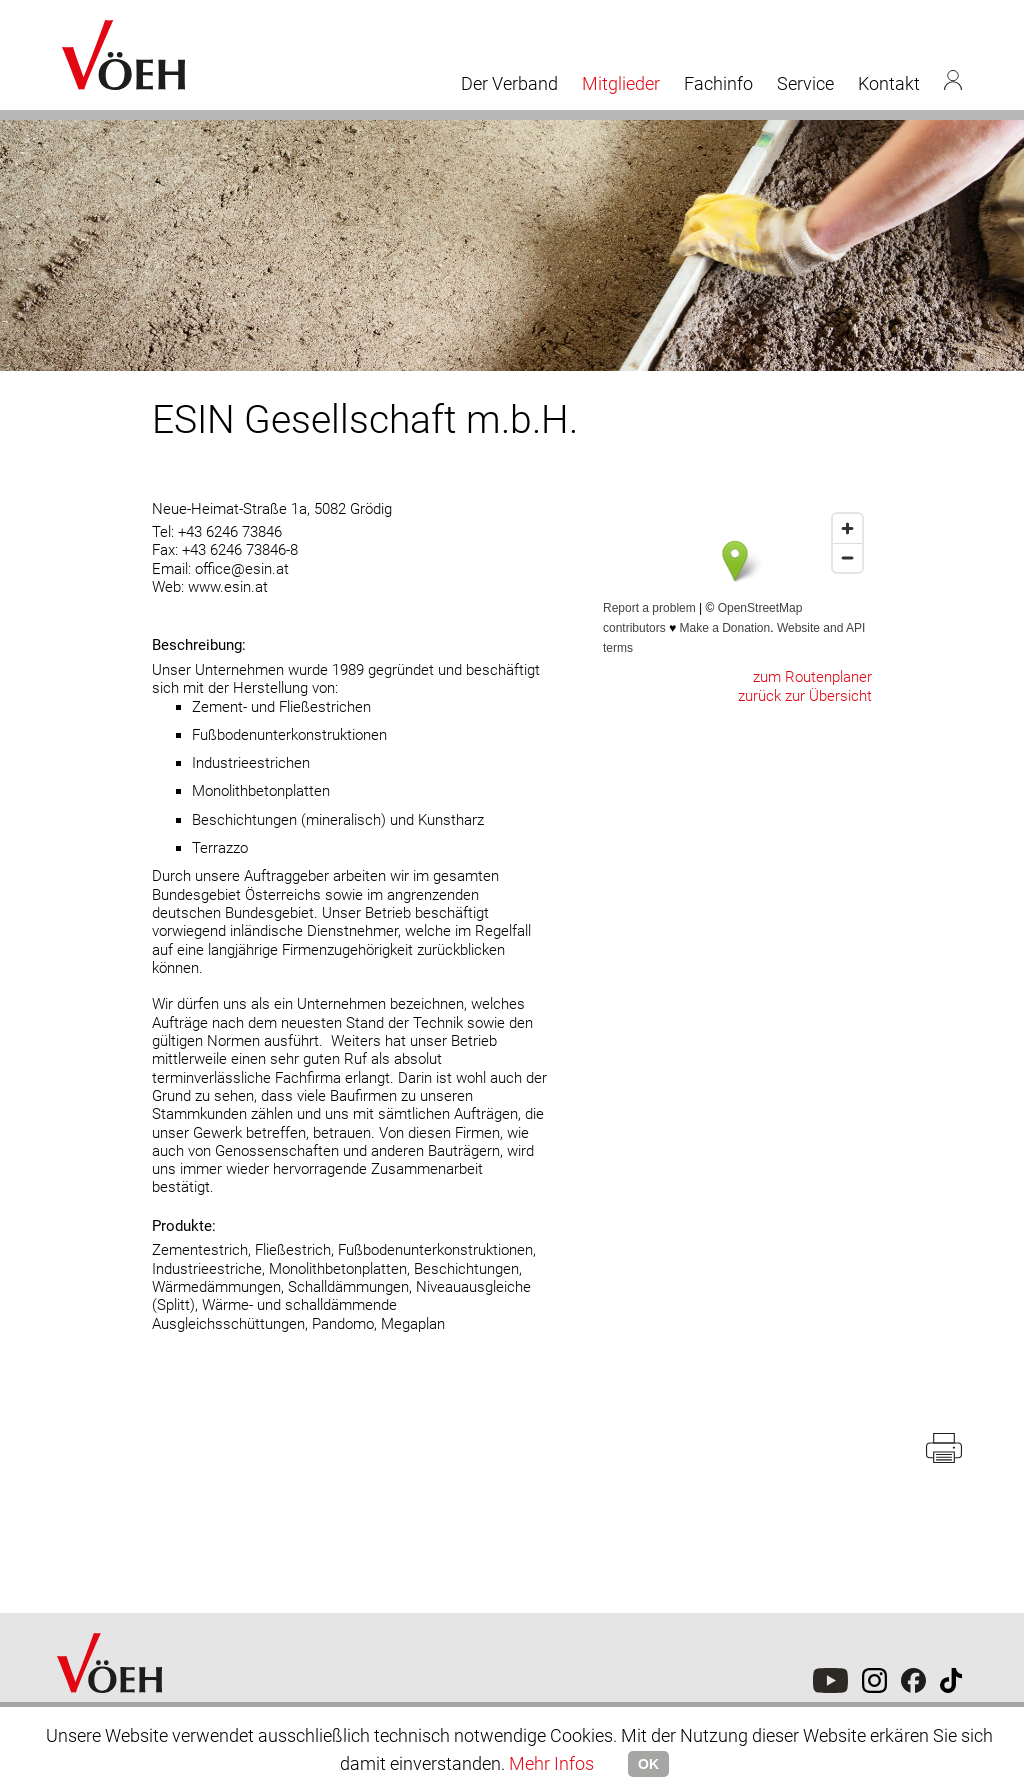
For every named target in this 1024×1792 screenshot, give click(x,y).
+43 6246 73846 (230, 532)
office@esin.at (242, 569)
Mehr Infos (551, 1763)
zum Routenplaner (812, 677)
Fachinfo (718, 83)
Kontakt (889, 83)
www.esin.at (228, 587)
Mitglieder (621, 83)
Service (805, 83)
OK (648, 1764)
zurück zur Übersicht (805, 696)
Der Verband (509, 83)
